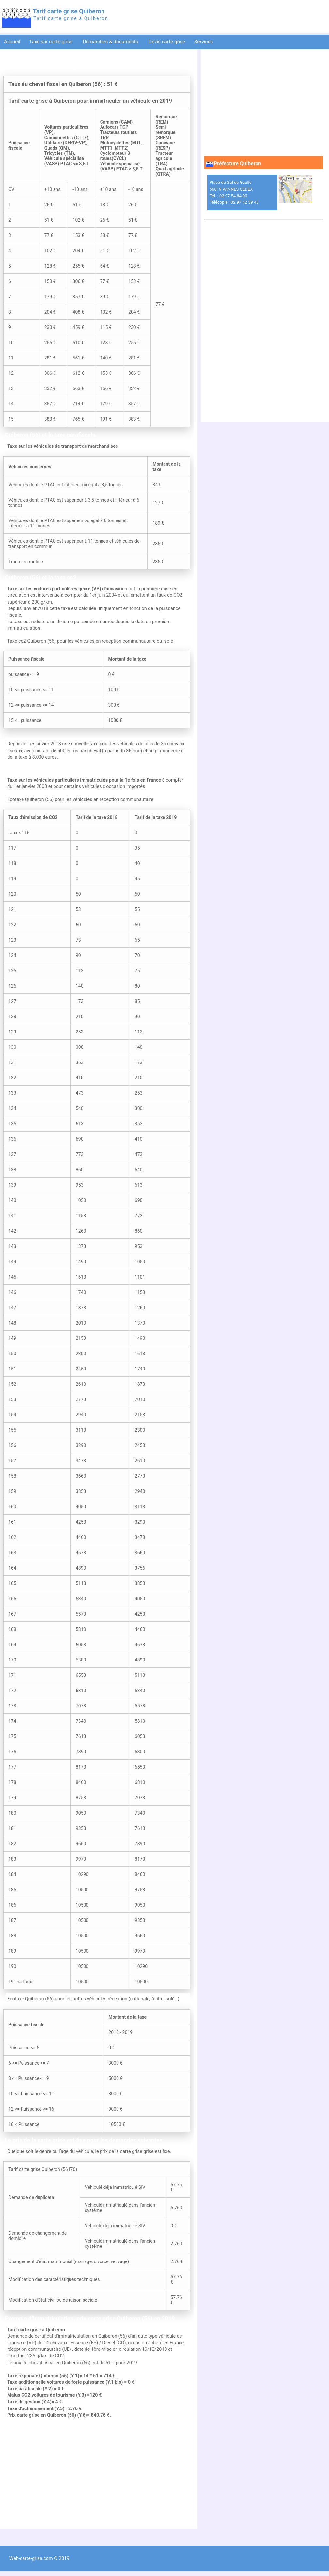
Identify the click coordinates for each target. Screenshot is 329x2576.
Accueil (12, 42)
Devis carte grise (167, 42)
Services (204, 42)
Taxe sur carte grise (51, 42)
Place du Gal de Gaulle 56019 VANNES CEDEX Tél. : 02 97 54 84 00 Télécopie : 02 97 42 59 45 (234, 192)
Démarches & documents (111, 42)
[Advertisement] (96, 2473)
